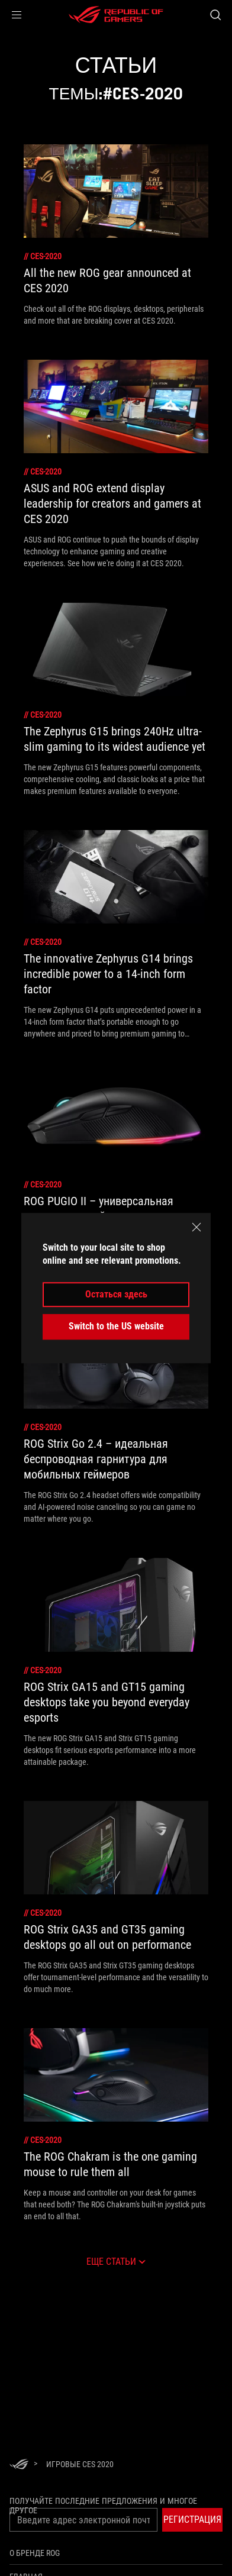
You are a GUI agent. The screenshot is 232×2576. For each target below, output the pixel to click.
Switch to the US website (116, 1326)
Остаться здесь (116, 1294)
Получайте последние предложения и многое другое (103, 2505)
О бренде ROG (34, 2553)
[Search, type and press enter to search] (215, 15)
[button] (16, 15)
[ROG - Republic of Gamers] (116, 15)
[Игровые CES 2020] (80, 2464)
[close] (196, 1227)
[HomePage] (18, 2465)
